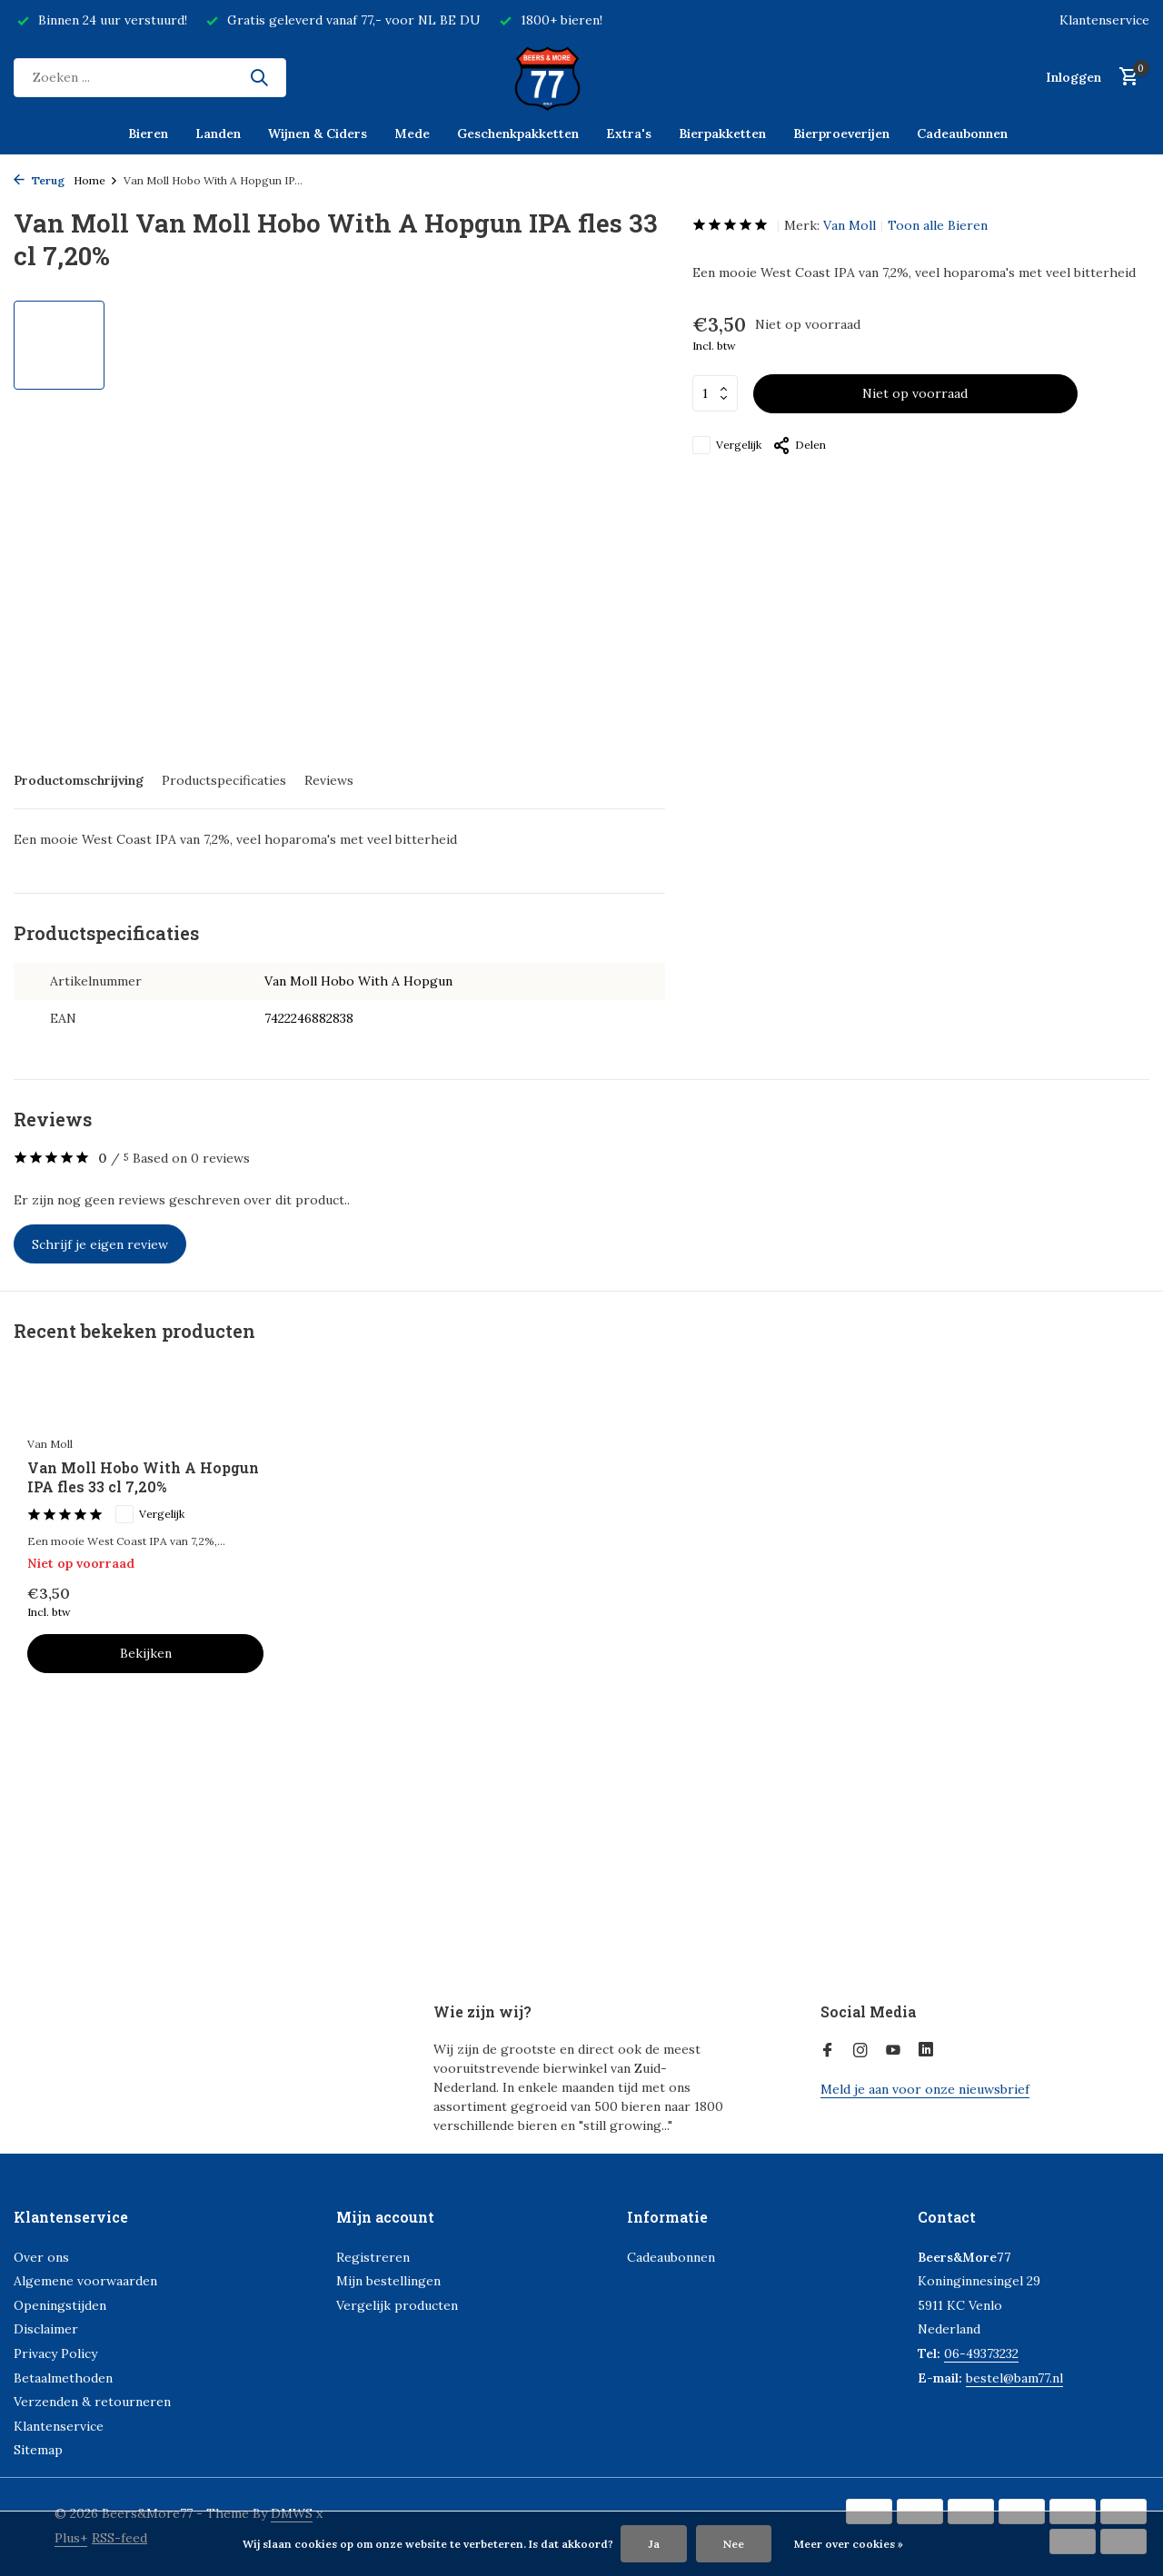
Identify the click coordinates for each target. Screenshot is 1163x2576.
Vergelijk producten (397, 2305)
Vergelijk (726, 445)
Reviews (328, 780)
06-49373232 (981, 2353)
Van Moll (849, 225)
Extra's (628, 133)
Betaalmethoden (63, 2378)
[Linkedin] (926, 2051)
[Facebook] (827, 2051)
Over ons (41, 2257)
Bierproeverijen (841, 133)
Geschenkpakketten (518, 133)
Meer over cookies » (848, 2544)
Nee (733, 2544)
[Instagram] (860, 2051)
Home (96, 180)
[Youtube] (893, 2051)
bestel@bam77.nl (1014, 2378)
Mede (412, 133)
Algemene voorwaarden (85, 2281)
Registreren (373, 2257)
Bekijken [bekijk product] (146, 1653)
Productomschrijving (79, 780)
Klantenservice (1104, 20)
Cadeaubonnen (962, 133)
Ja (654, 2544)
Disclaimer (46, 2329)
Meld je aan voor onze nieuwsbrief (924, 2089)
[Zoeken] (150, 77)
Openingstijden (60, 2305)
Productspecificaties (224, 780)
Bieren (148, 133)
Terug (39, 180)
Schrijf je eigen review (100, 1244)
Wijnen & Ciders (317, 133)
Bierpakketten (722, 133)
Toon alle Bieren (938, 225)
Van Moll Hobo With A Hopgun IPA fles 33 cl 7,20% (143, 1477)
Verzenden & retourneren (92, 2401)
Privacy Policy (55, 2353)
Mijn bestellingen (388, 2281)
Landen (218, 133)
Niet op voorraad (915, 393)
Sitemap (38, 2450)
